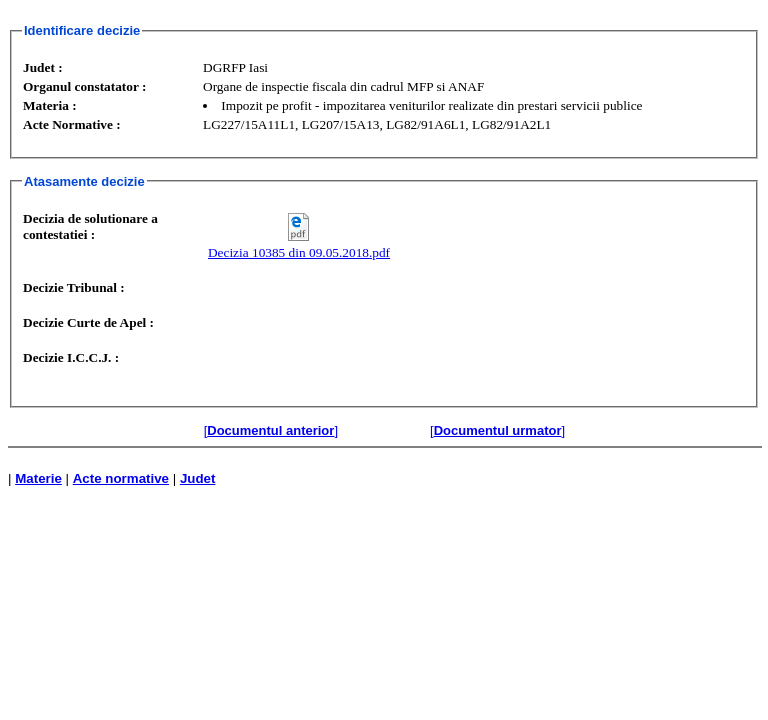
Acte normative (121, 478)
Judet (198, 478)
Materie (38, 478)
